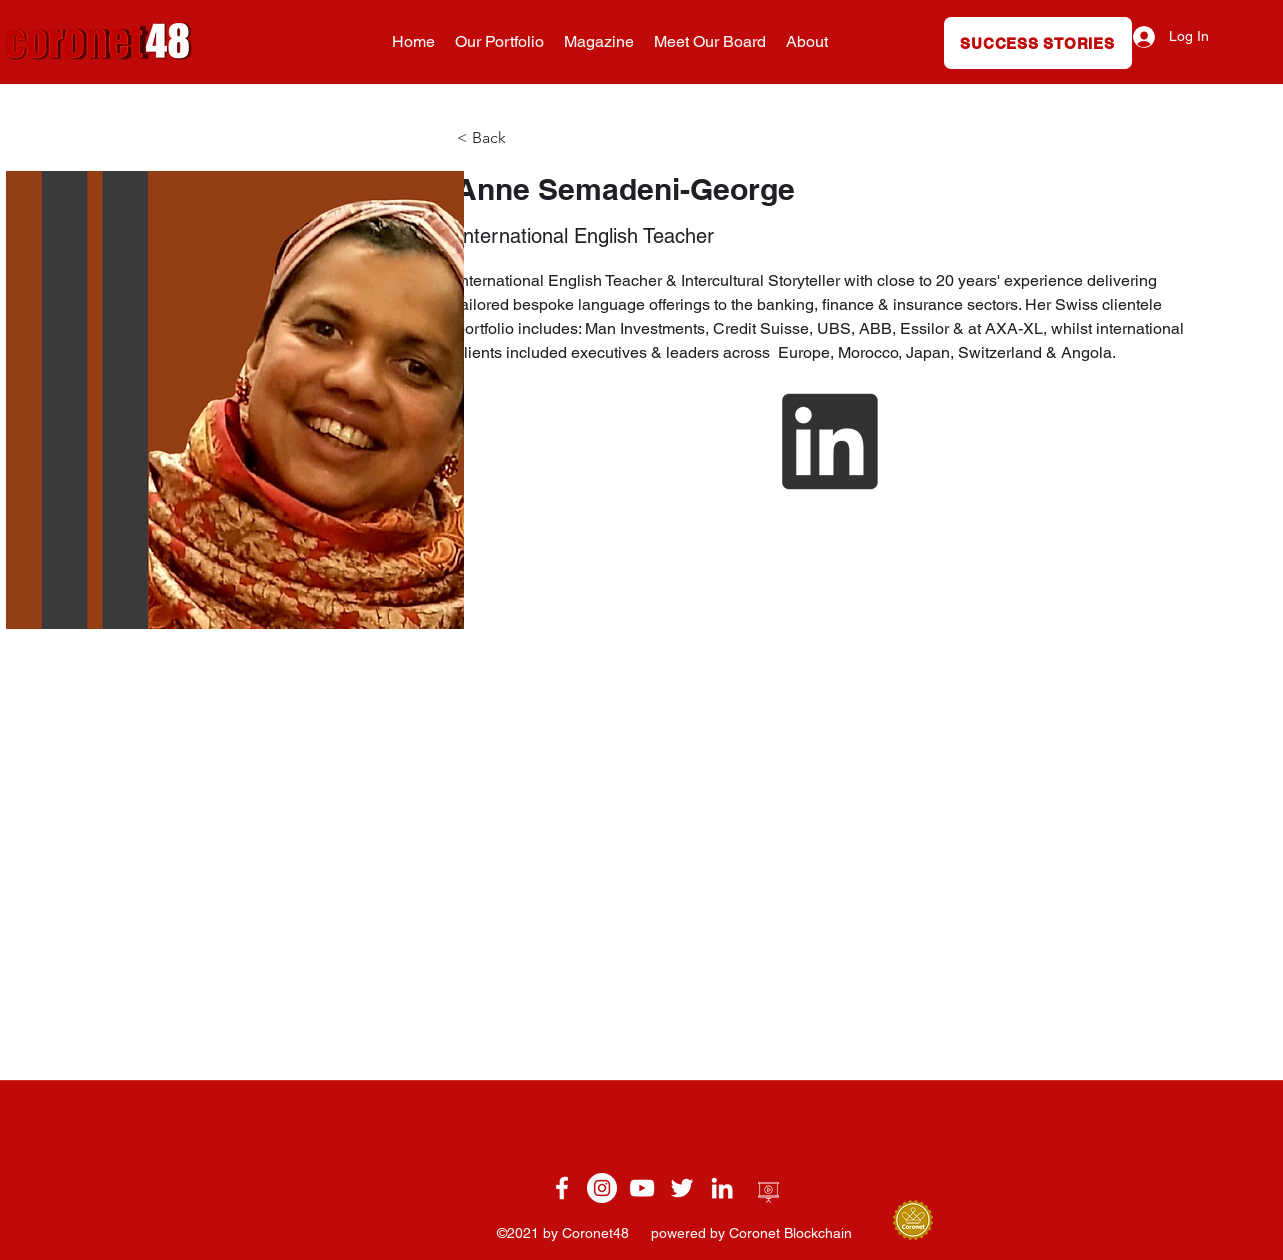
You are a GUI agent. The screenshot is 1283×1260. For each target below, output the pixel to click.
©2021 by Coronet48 (565, 1233)
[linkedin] (722, 1188)
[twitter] (682, 1188)
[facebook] (562, 1188)
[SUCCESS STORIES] (1038, 43)
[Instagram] (602, 1188)
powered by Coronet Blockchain (751, 1233)
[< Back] (497, 138)
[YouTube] (642, 1188)
